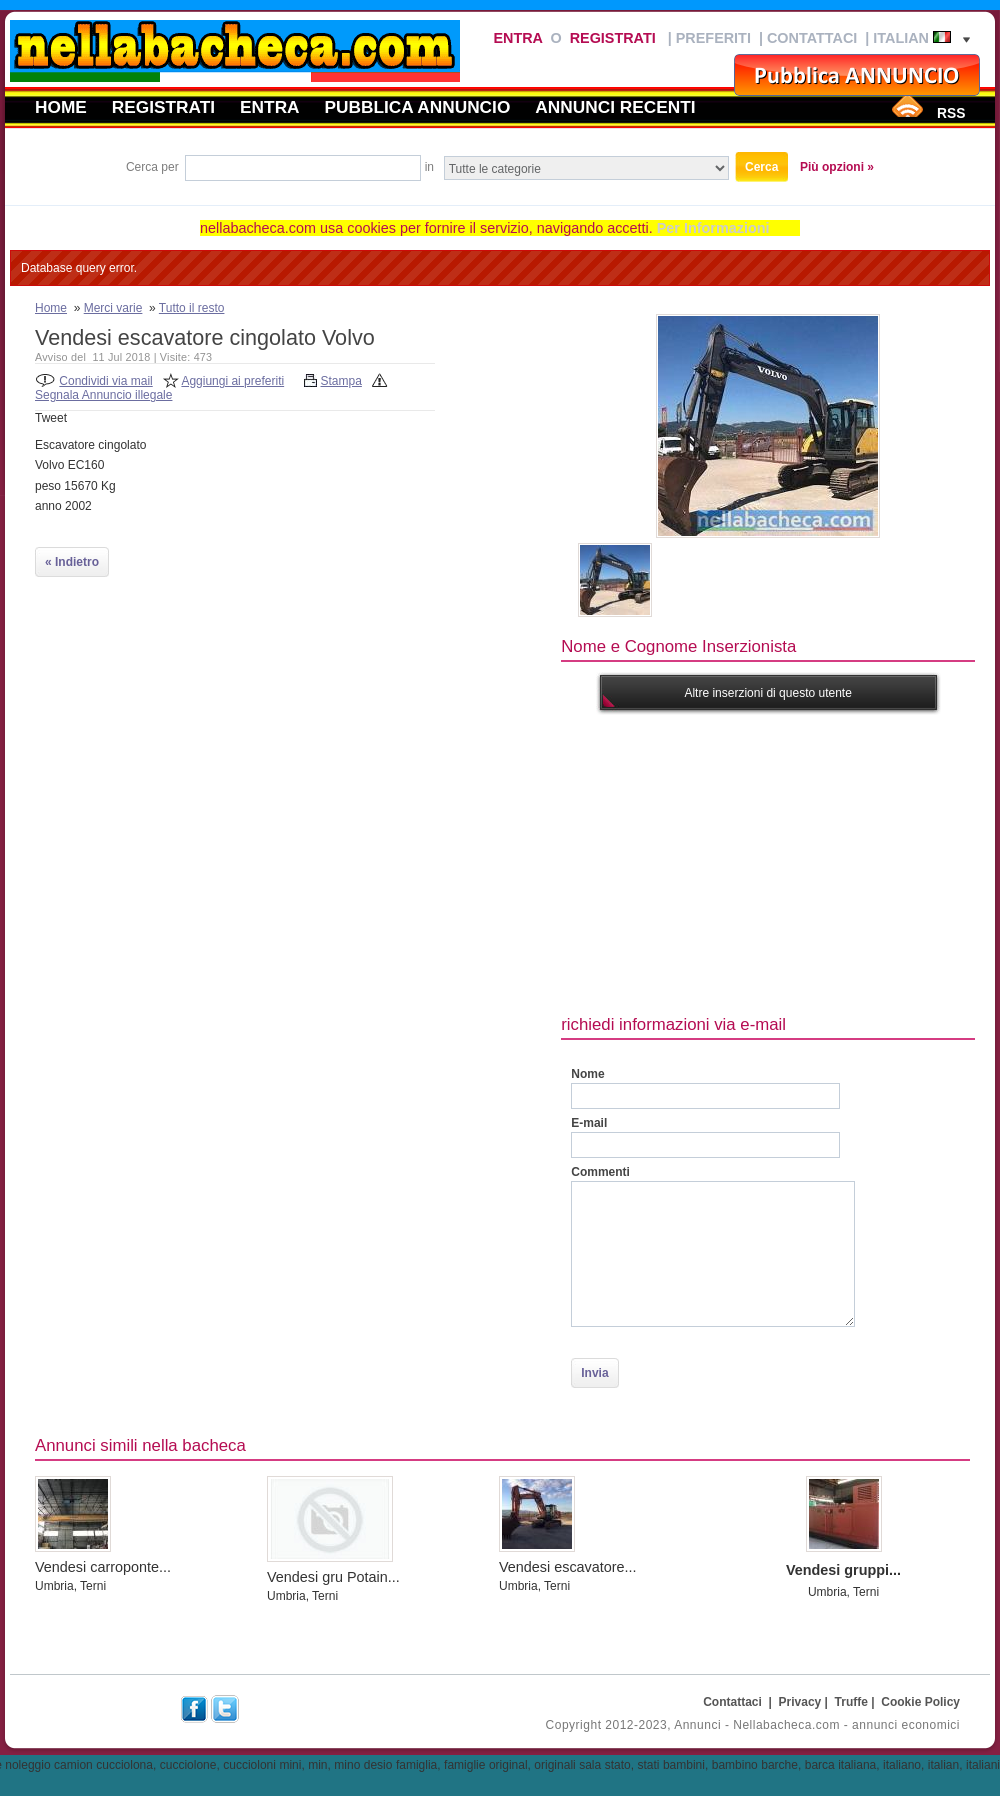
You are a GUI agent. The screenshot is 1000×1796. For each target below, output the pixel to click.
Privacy (800, 1702)
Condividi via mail (105, 381)
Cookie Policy (920, 1702)
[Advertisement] (768, 860)
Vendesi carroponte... (103, 1567)
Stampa (341, 381)
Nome (587, 1074)
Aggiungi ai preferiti (232, 381)
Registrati (613, 38)
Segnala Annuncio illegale (103, 395)
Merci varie (113, 308)
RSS (951, 113)
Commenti (600, 1172)
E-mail (589, 1123)
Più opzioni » (837, 167)
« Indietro (72, 562)
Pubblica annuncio (418, 107)
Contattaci (812, 38)
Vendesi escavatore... (568, 1567)
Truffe (851, 1702)
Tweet (51, 418)
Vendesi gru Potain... (333, 1577)
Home (61, 107)
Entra (517, 38)
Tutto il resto (192, 308)
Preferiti (713, 38)
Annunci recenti (615, 107)
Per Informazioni (713, 228)
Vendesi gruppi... (843, 1570)
